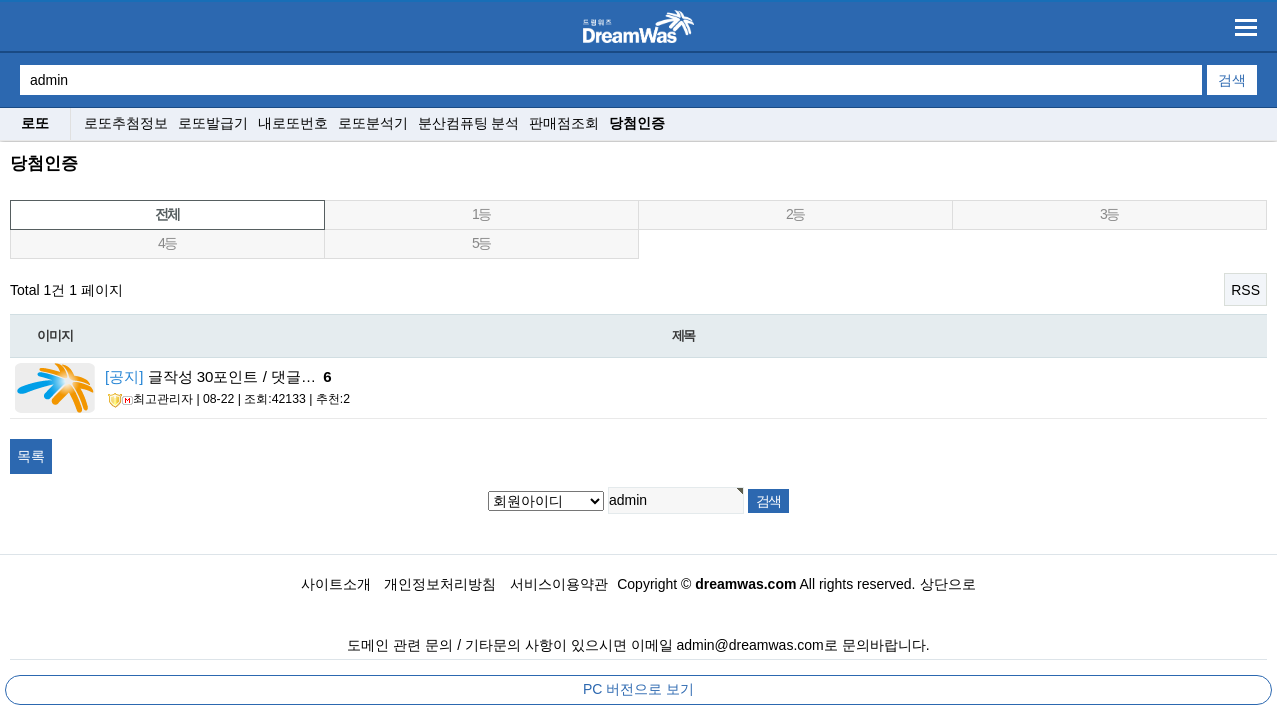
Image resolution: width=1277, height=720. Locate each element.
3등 (1109, 214)
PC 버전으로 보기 (638, 689)
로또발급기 (213, 123)
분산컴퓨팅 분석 (469, 123)
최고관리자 (150, 400)
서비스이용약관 (559, 584)
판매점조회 (564, 123)
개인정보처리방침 (440, 584)
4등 (167, 243)
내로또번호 (293, 123)
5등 (481, 243)
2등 (795, 214)
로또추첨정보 (126, 123)
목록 (31, 456)
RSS (1245, 290)
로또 (35, 123)
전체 (167, 214)
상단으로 (948, 584)
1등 (481, 214)
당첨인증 (637, 123)
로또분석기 (373, 123)
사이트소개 (336, 584)
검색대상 (0, 142)
